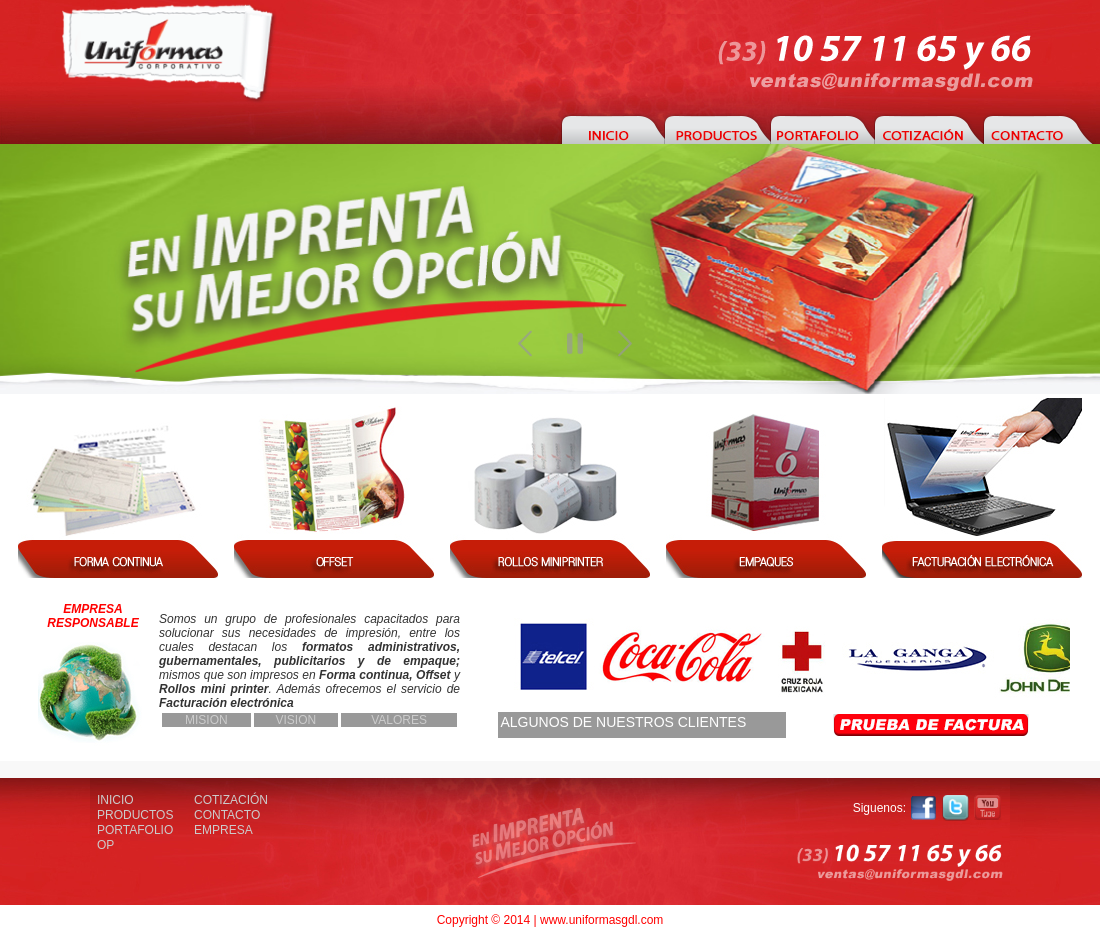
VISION (296, 720)
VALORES (399, 720)
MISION (206, 720)
